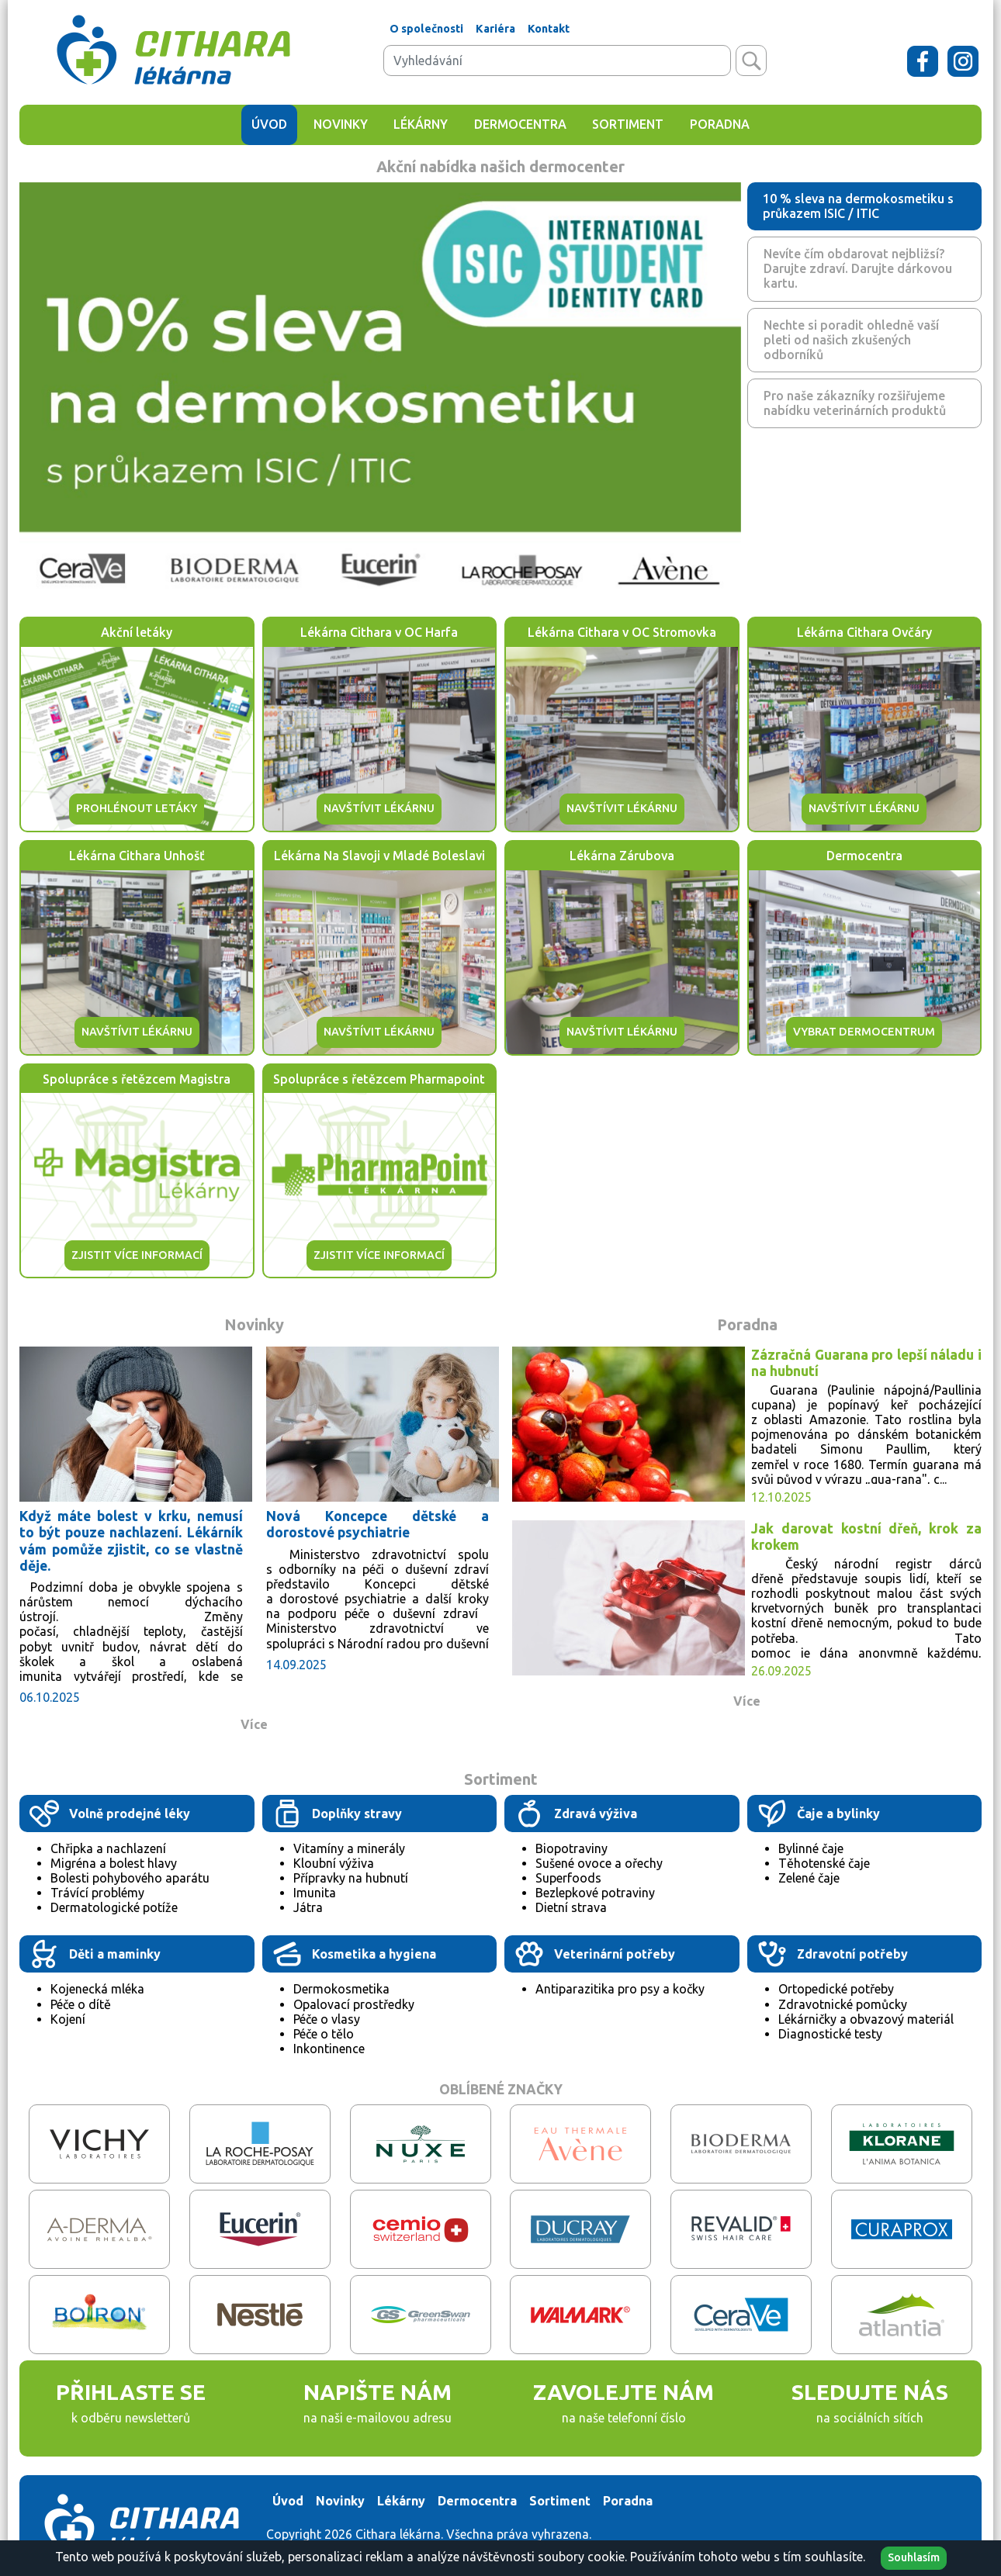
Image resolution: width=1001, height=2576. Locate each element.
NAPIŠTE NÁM (377, 2392)
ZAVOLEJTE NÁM (623, 2392)
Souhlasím (914, 2557)
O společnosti (426, 28)
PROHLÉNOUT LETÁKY (136, 808)
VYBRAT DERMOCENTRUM (864, 1031)
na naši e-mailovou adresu (377, 2418)
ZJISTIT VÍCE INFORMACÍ (137, 1255)
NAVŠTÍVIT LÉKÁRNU (379, 808)
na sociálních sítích (869, 2418)
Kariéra (495, 28)
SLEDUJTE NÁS (869, 2392)
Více (254, 1724)
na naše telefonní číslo (624, 2418)
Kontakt (549, 28)
